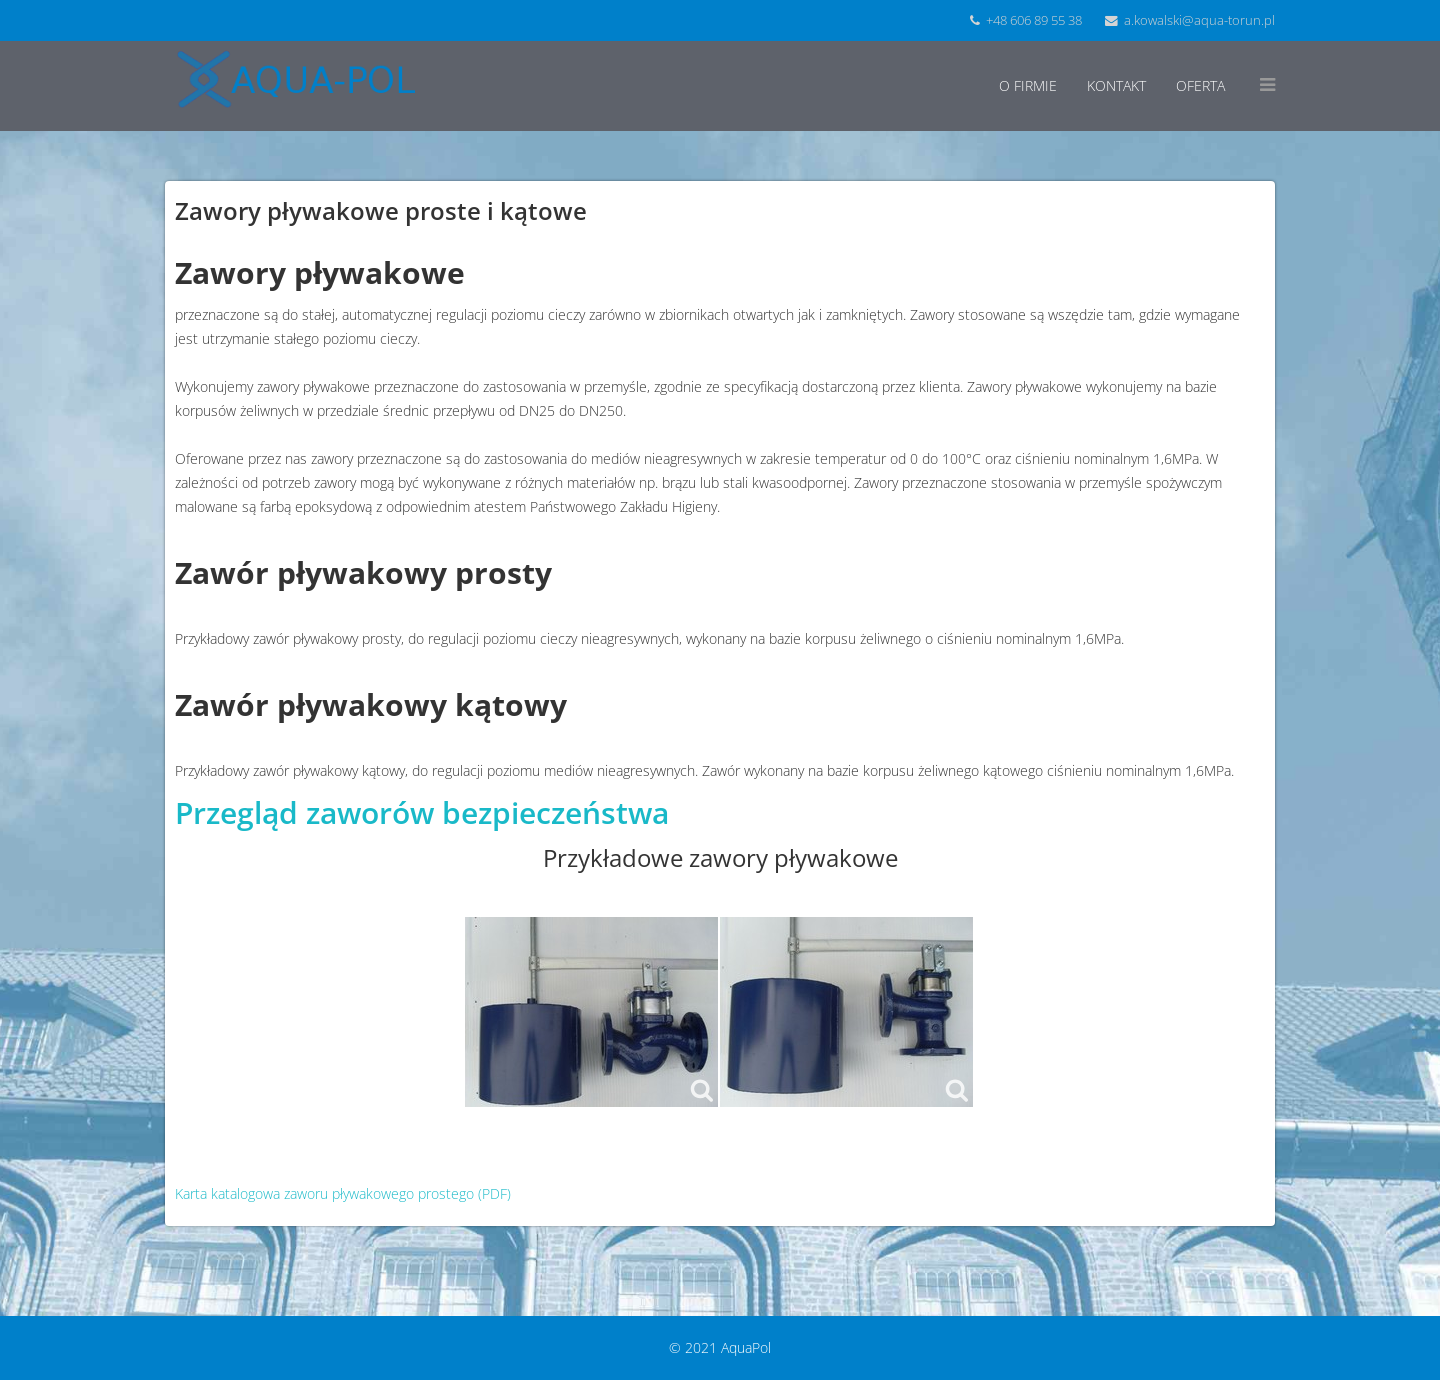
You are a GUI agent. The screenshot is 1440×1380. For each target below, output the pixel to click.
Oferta (1200, 85)
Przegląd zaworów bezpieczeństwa (422, 812)
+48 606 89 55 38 (1034, 20)
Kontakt (1116, 85)
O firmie (1028, 85)
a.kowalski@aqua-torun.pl (1199, 20)
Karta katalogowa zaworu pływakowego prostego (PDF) (343, 1193)
